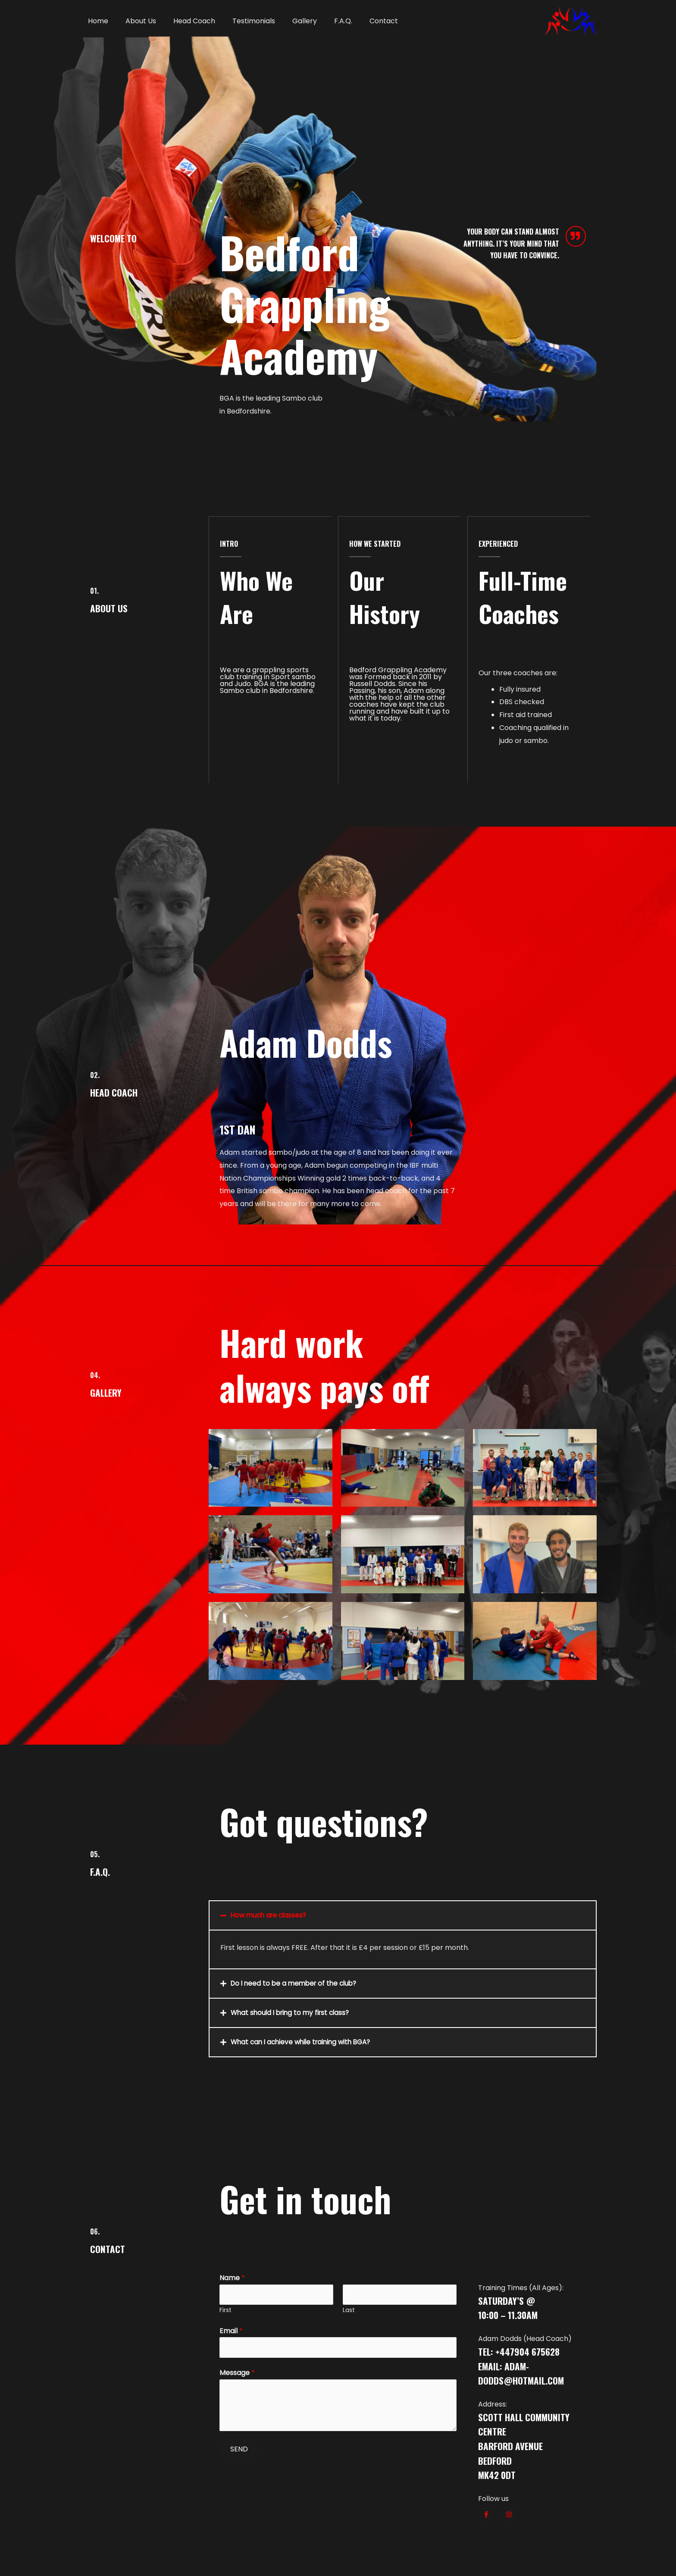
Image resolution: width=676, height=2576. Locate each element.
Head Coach (186, 21)
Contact (361, 21)
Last (349, 2311)
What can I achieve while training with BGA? (305, 2041)
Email (231, 2332)
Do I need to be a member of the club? (297, 1983)
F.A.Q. (324, 21)
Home (96, 21)
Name (232, 2277)
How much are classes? (270, 1915)
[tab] (403, 1915)
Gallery (289, 21)
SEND (239, 2451)
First (225, 2311)
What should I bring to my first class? (293, 2012)
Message (237, 2375)
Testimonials (241, 21)
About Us (135, 21)
